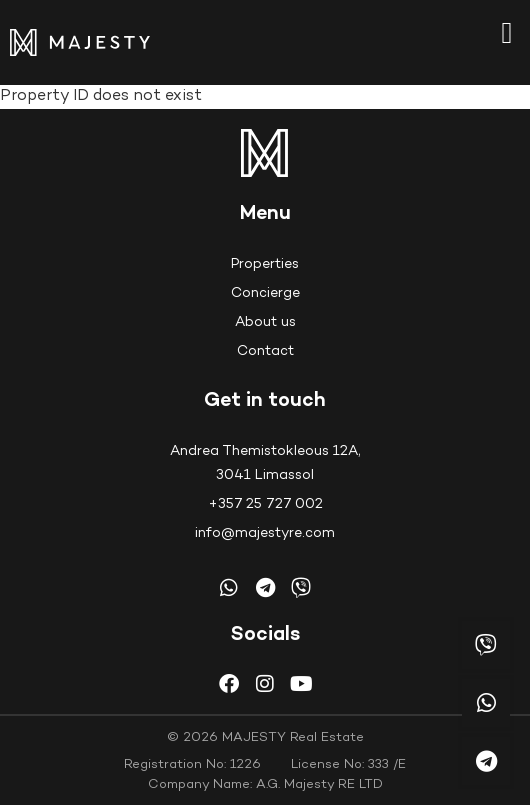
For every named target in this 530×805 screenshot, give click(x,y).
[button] (507, 32)
